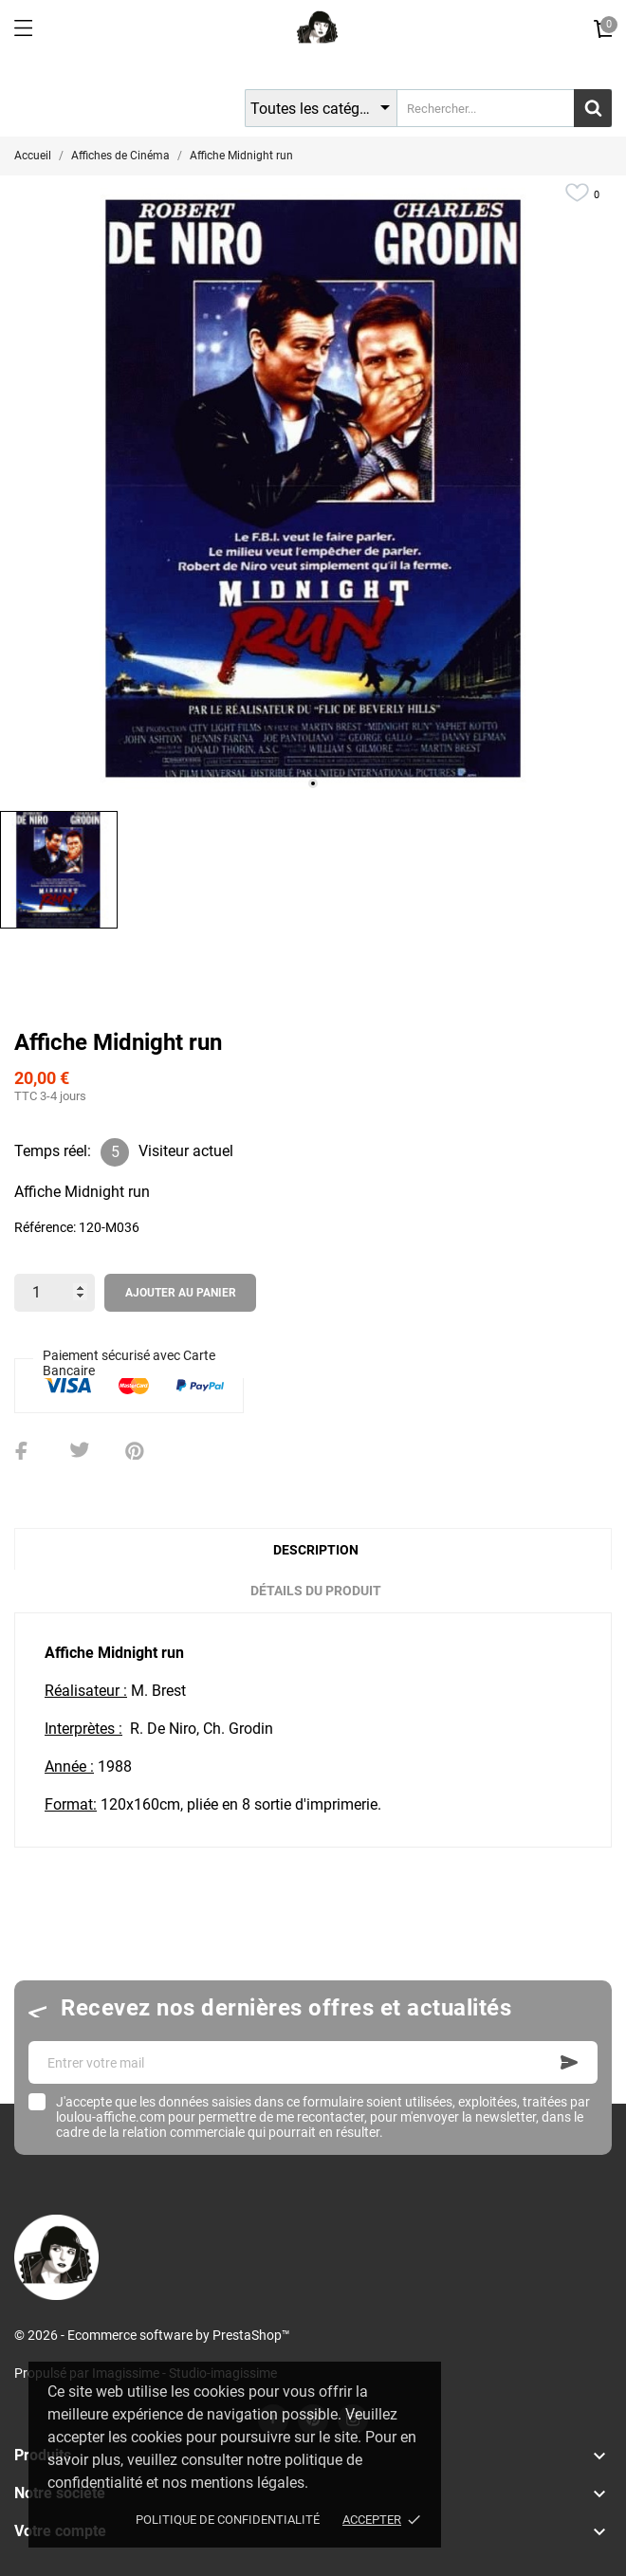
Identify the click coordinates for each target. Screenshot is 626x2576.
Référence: (45, 1227)
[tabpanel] (313, 488)
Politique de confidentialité (228, 2519)
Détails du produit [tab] (315, 1590)
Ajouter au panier (180, 1292)
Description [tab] (316, 1549)
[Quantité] (54, 1293)
